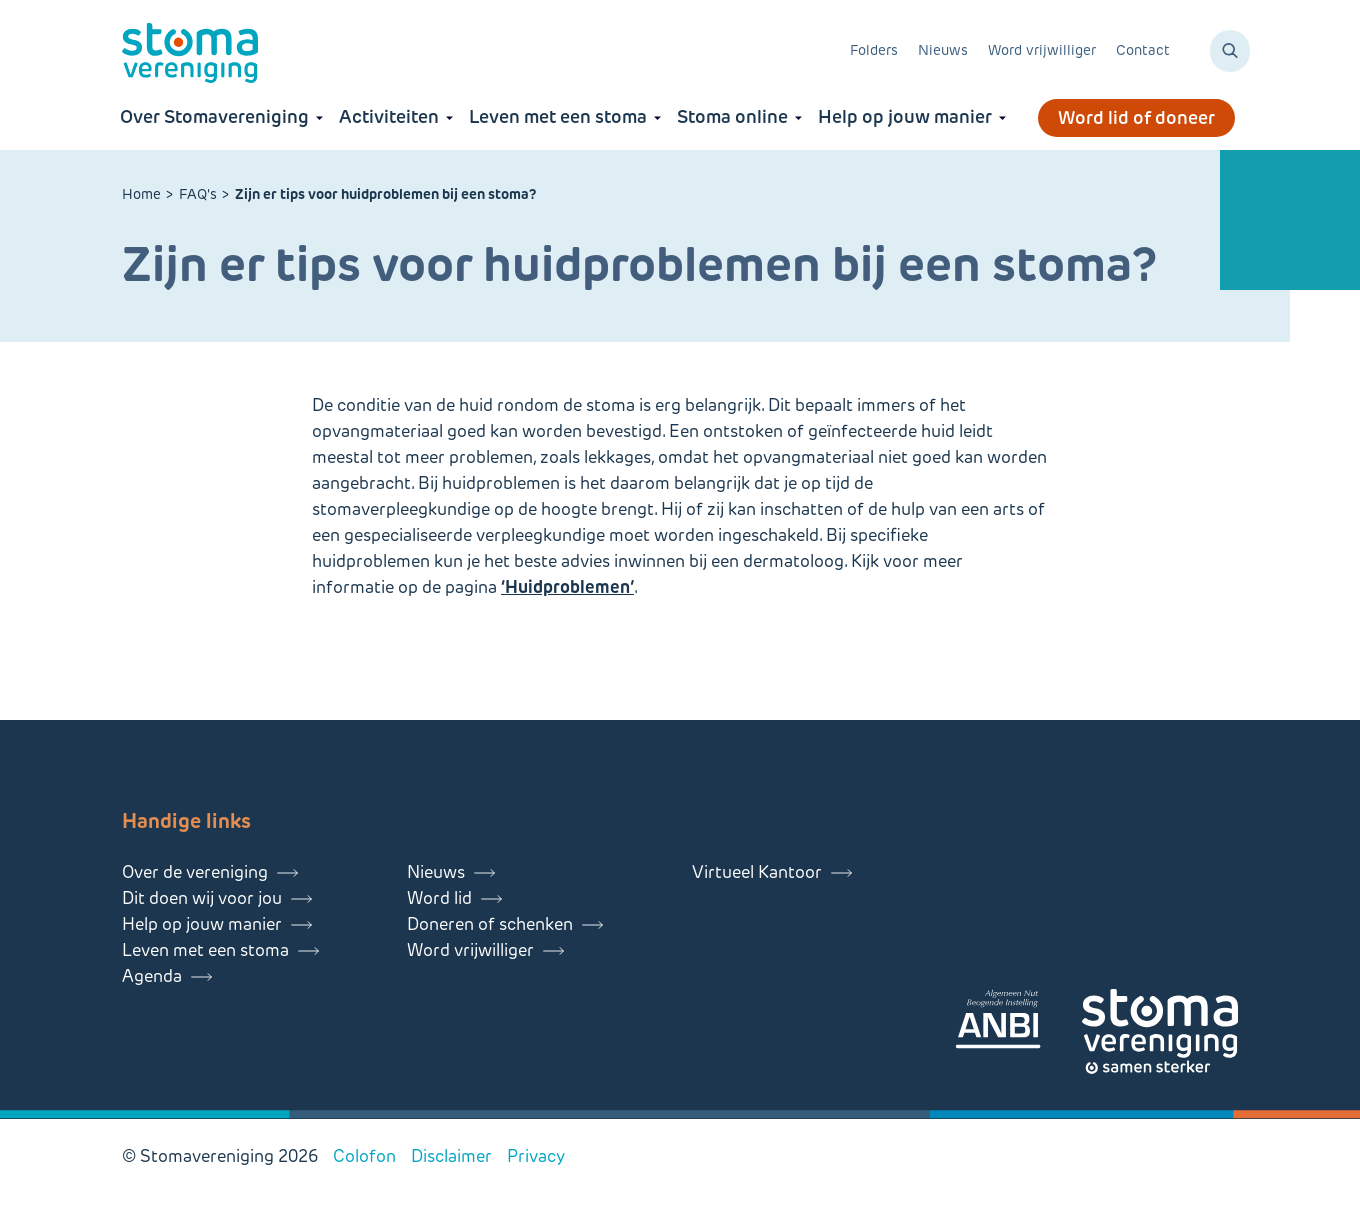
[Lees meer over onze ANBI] (1018, 1022)
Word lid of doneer (1136, 118)
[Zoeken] (1230, 51)
